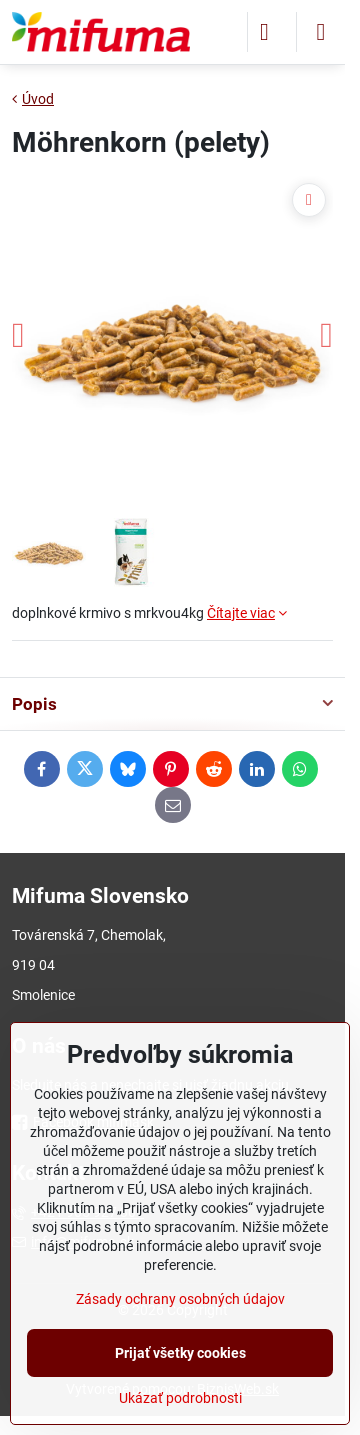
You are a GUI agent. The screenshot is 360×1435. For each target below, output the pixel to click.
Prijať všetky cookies (180, 1353)
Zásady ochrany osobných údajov (180, 1299)
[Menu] (321, 32)
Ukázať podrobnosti (180, 1398)
